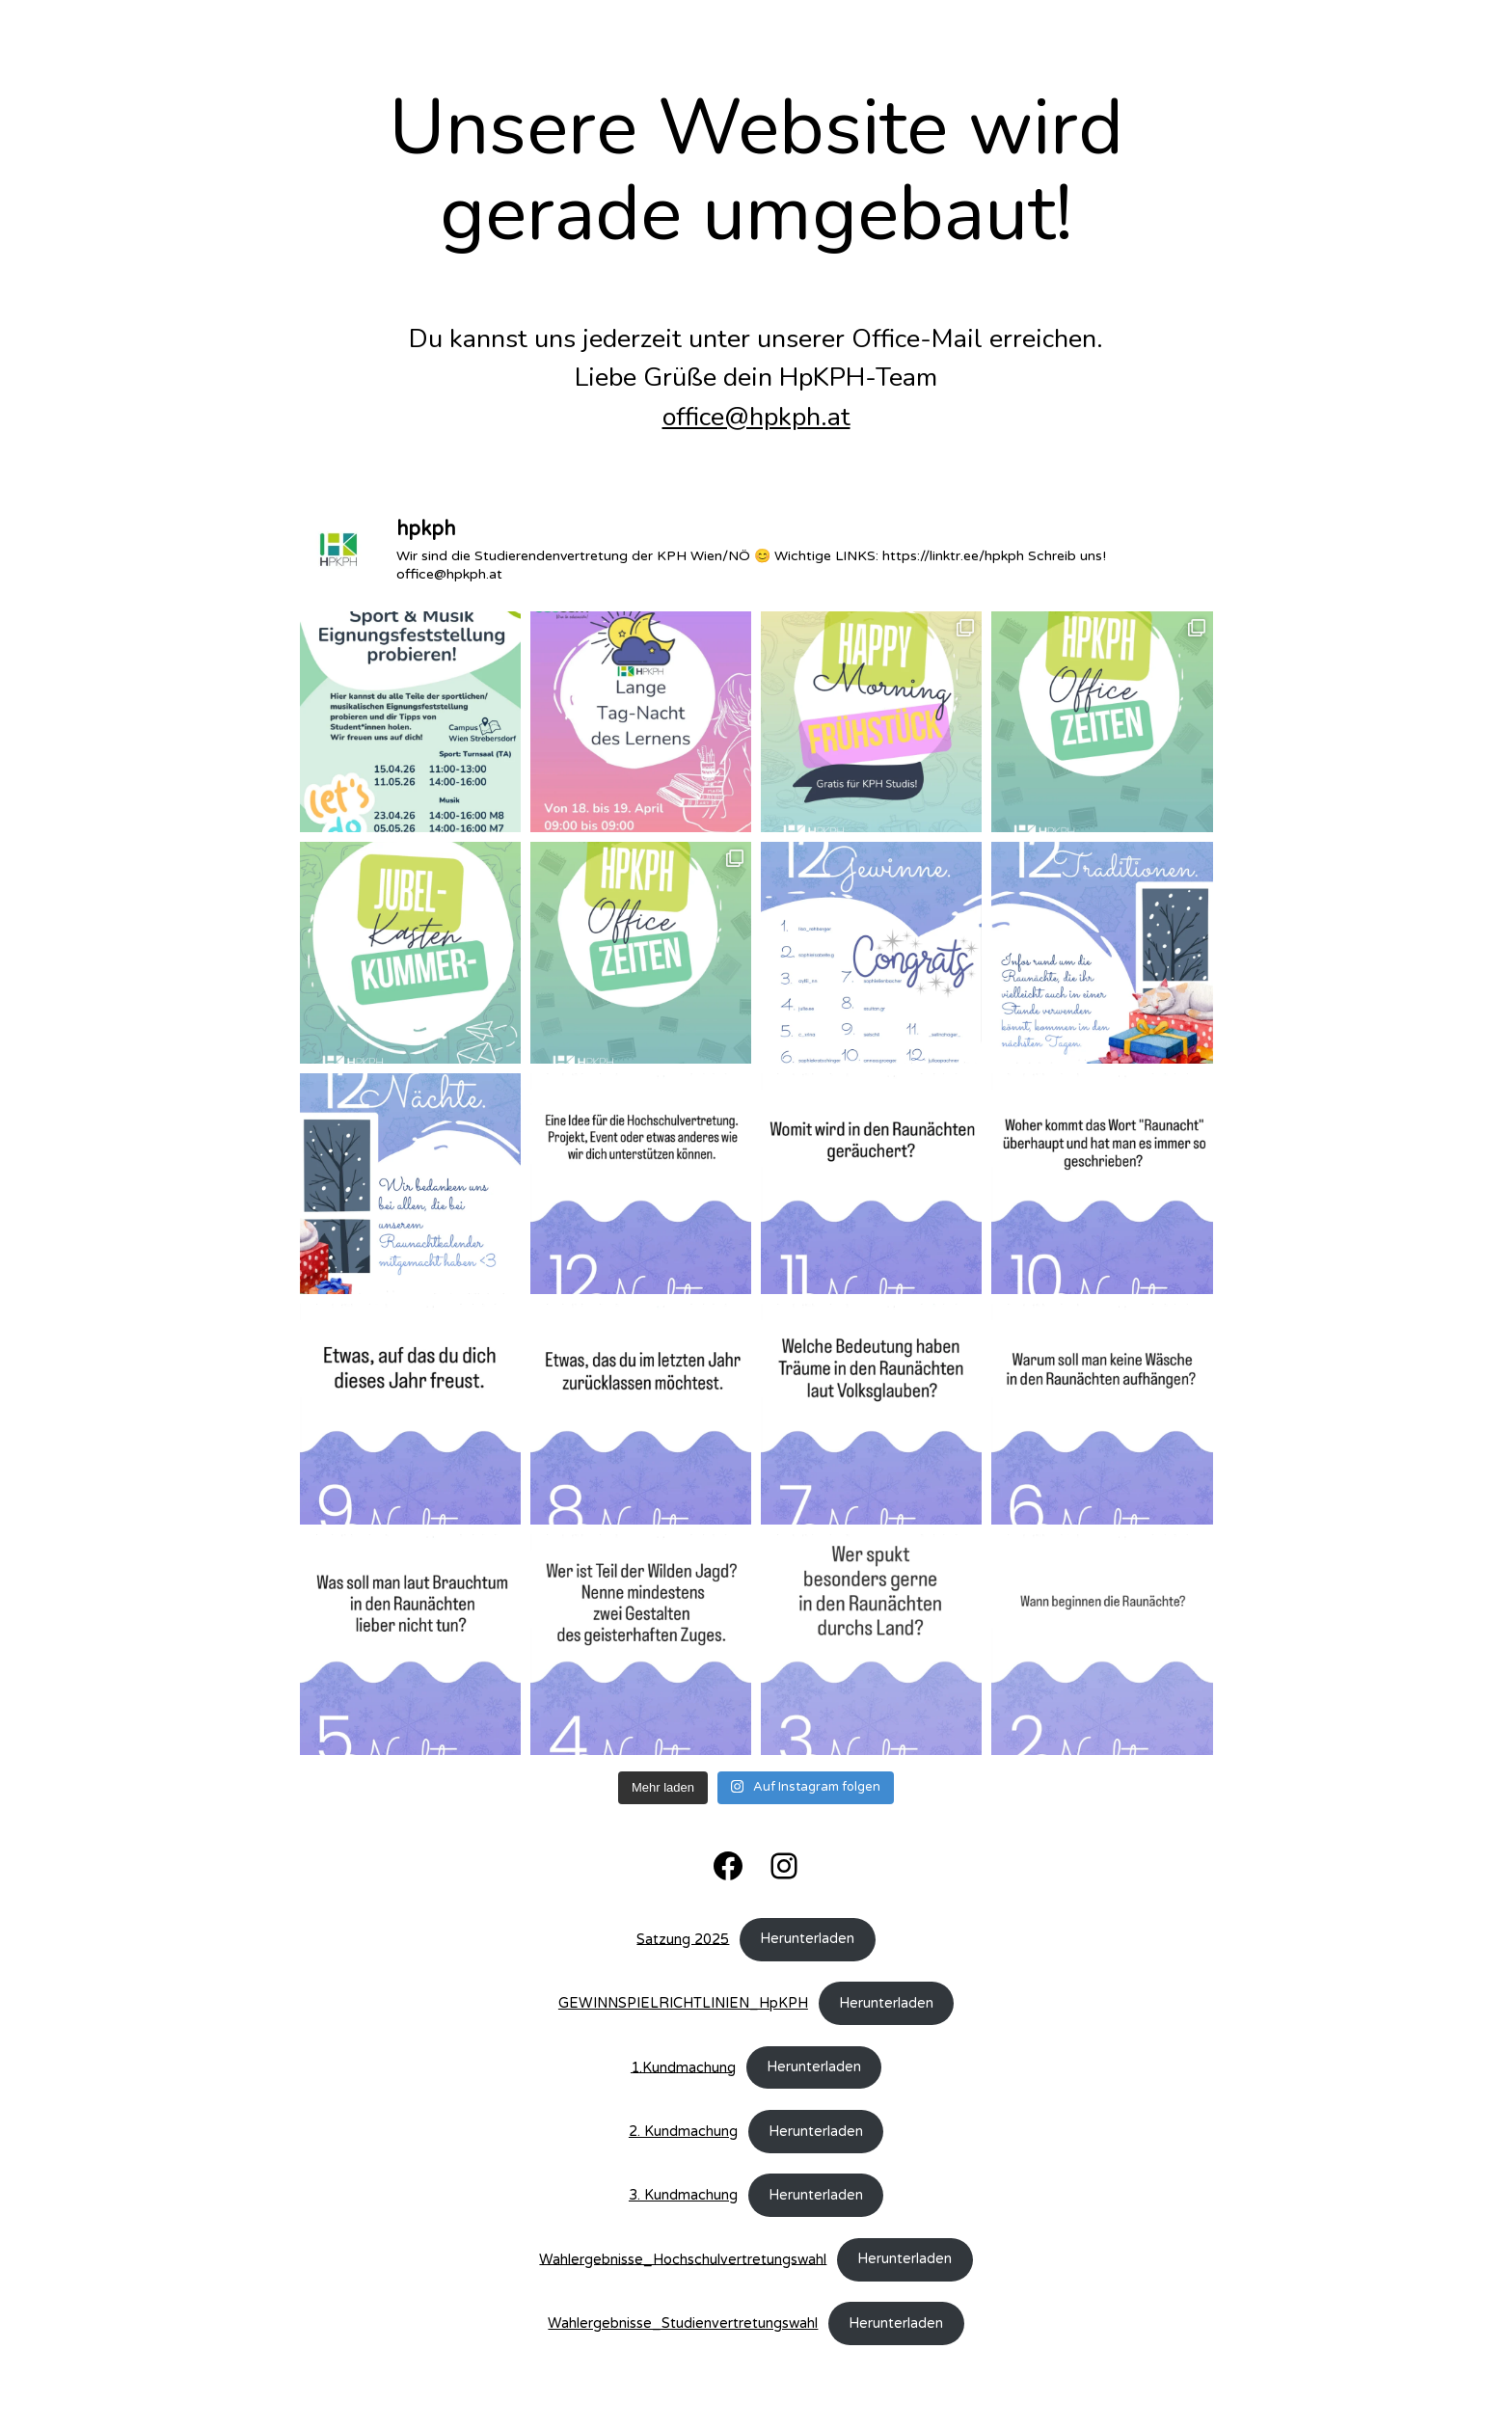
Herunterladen (807, 1939)
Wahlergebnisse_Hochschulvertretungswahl (682, 2259)
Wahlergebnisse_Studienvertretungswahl (683, 2323)
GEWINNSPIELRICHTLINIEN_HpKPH (683, 2003)
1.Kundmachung (683, 2067)
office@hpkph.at (756, 417)
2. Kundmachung (683, 2131)
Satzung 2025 (682, 1939)
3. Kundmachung (683, 2195)
